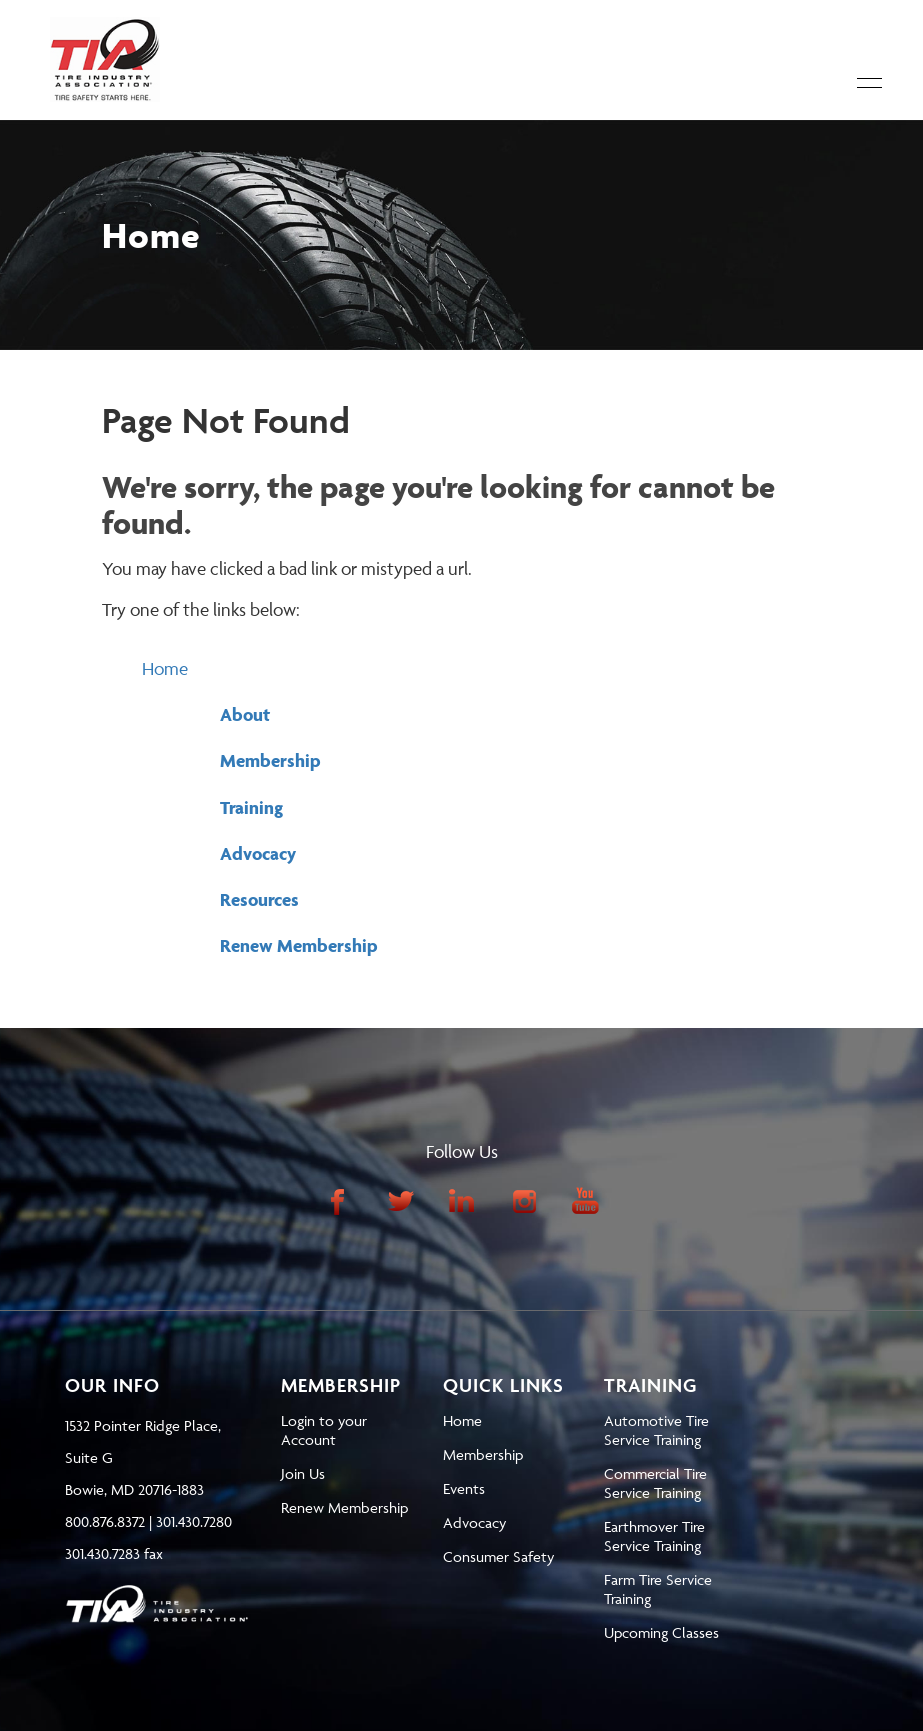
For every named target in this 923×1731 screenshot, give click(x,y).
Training (251, 807)
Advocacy (258, 853)
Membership (270, 760)
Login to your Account (324, 1430)
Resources (259, 899)
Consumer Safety (498, 1556)
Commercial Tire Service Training (655, 1483)
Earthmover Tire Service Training (654, 1536)
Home (165, 668)
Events (464, 1488)
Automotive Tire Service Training (656, 1430)
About (245, 714)
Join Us (303, 1473)
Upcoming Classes (661, 1632)
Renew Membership (299, 945)
